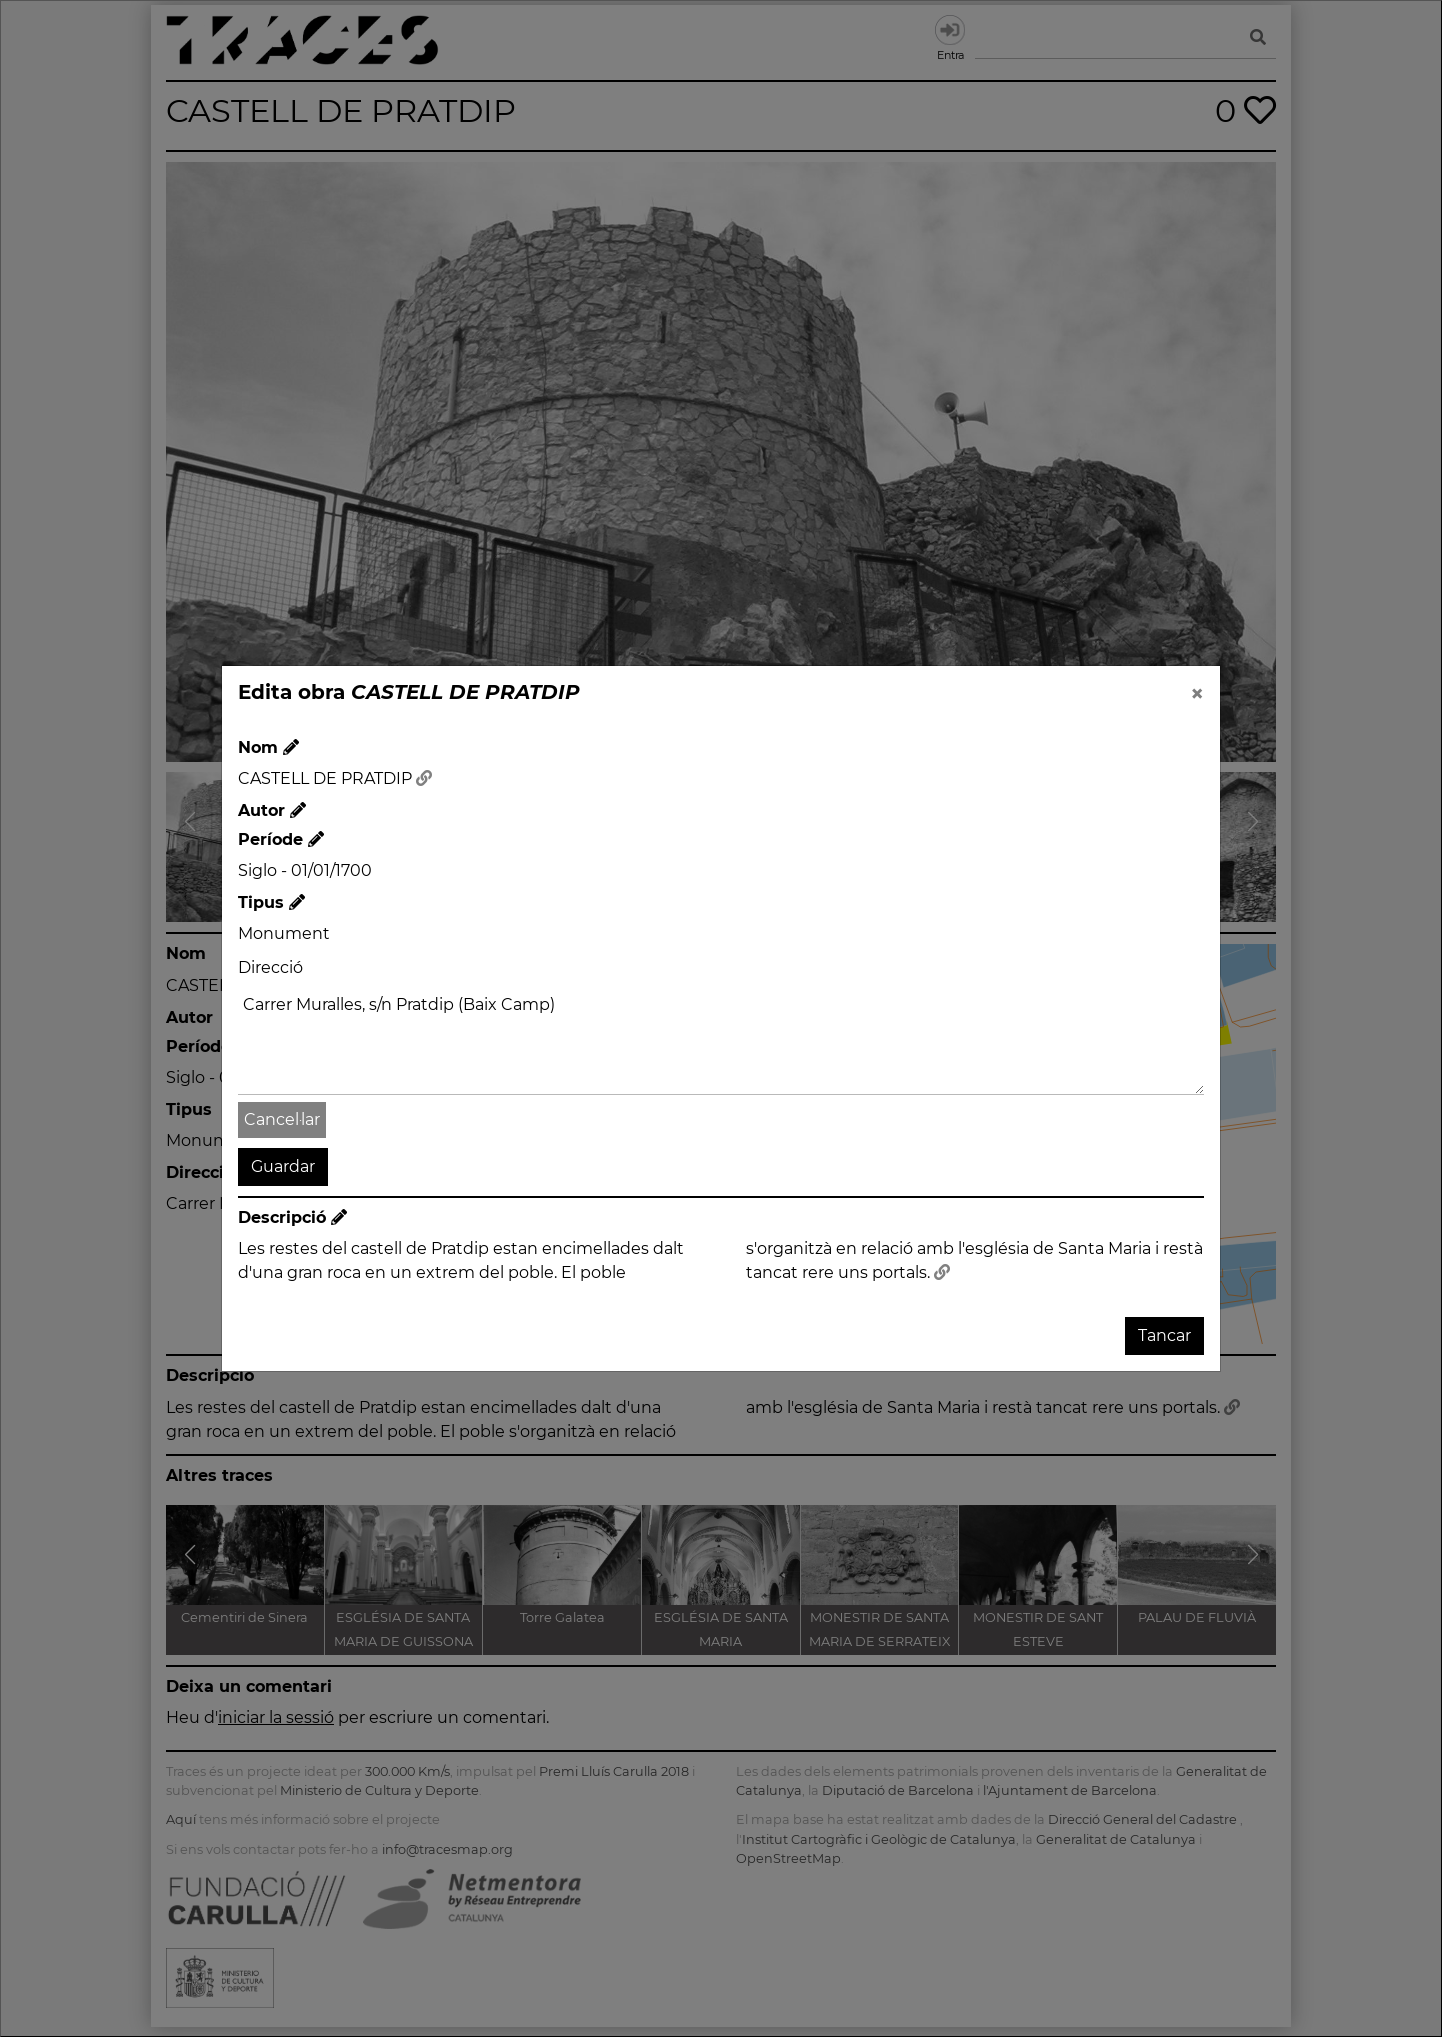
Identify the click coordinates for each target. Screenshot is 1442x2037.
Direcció (270, 967)
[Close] (1197, 694)
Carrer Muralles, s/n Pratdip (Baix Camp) (721, 1041)
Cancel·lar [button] (282, 1119)
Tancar (1164, 1335)
